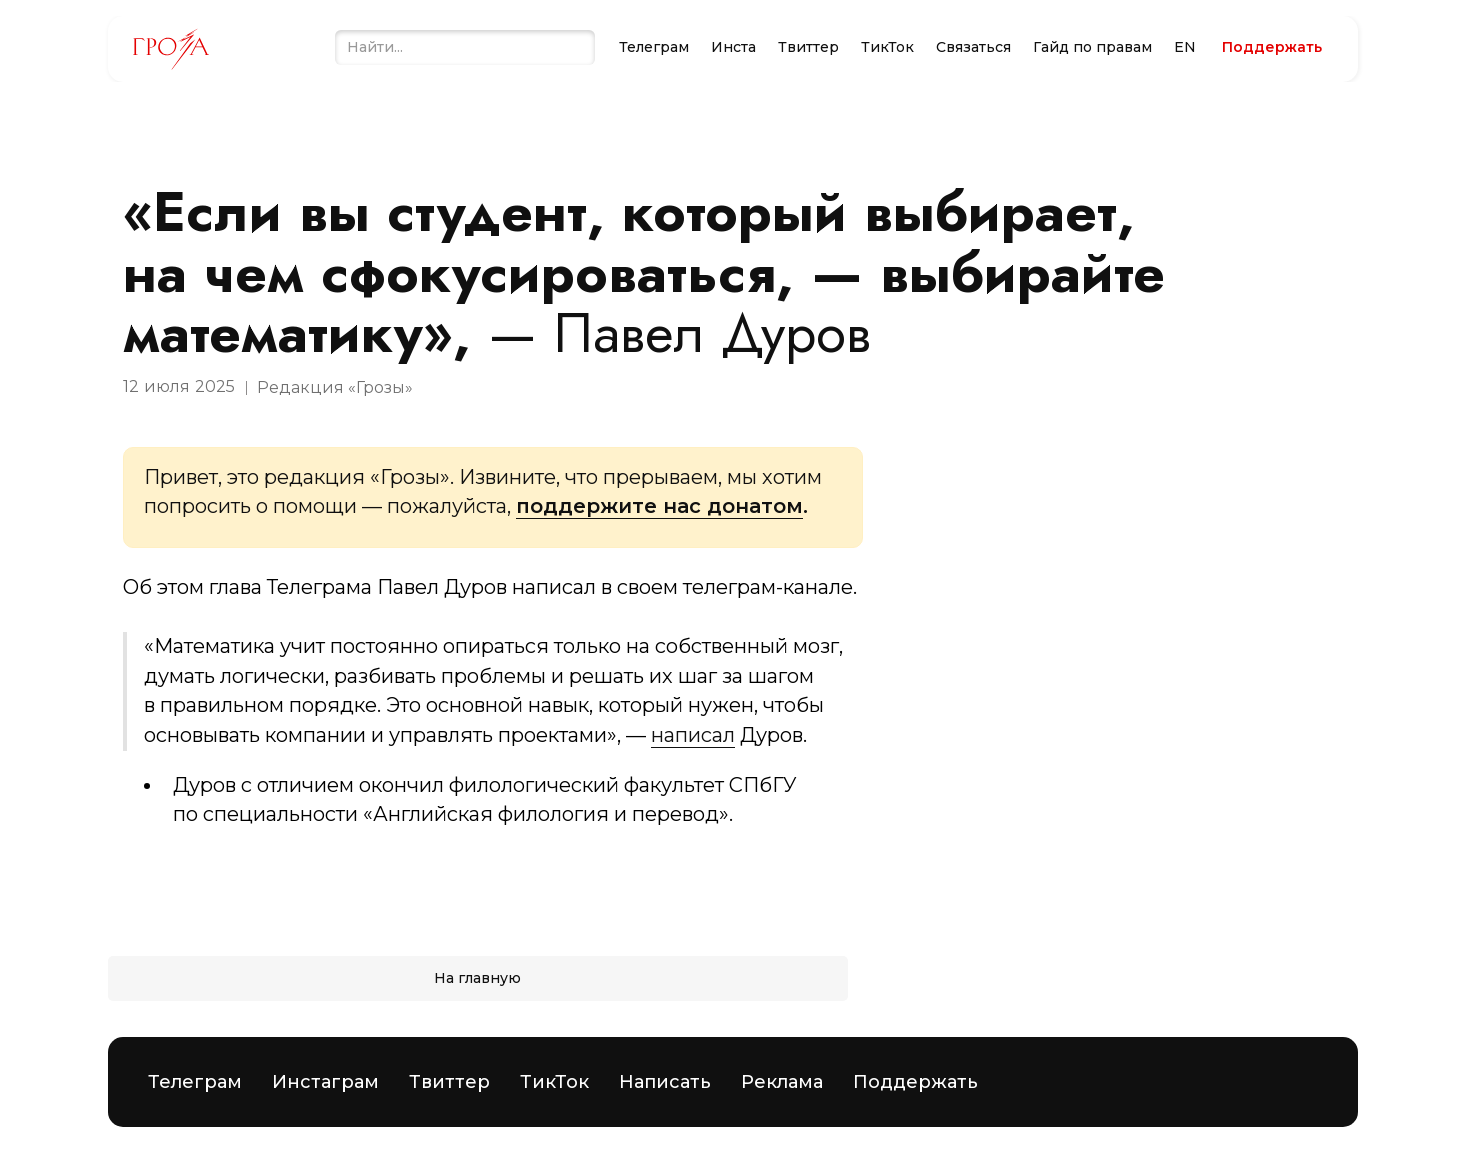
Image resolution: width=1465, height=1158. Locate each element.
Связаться (973, 47)
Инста (733, 47)
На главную (477, 978)
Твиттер (808, 47)
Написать (665, 1082)
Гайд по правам (1092, 47)
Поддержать (915, 1082)
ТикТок (887, 47)
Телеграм (654, 47)
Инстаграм (325, 1082)
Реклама (782, 1082)
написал (693, 735)
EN (1185, 47)
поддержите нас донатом (659, 506)
